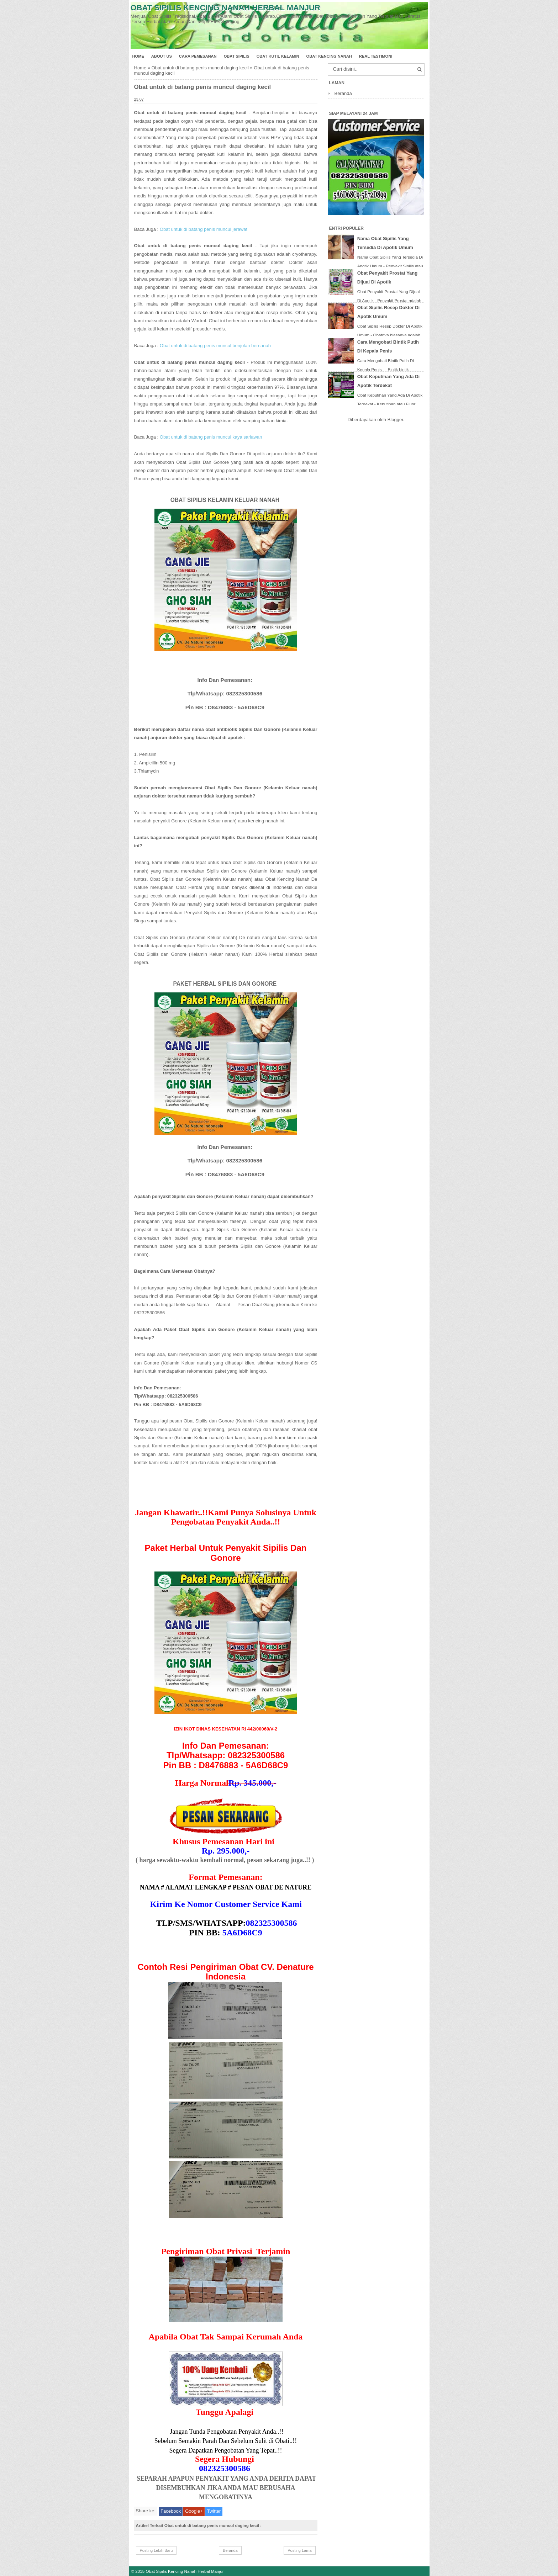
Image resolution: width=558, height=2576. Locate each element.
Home (138, 56)
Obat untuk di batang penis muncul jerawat (203, 229)
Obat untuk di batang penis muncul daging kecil (200, 67)
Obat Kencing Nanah (329, 56)
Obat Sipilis (236, 56)
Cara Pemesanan (198, 56)
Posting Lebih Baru (156, 2550)
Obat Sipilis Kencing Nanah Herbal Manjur (225, 7)
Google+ (194, 2511)
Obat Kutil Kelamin (278, 56)
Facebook (170, 2511)
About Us (161, 56)
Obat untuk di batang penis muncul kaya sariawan (211, 437)
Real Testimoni (376, 56)
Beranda (230, 2550)
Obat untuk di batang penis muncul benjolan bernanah (215, 345)
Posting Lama (299, 2550)
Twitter (214, 2511)
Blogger (395, 419)
